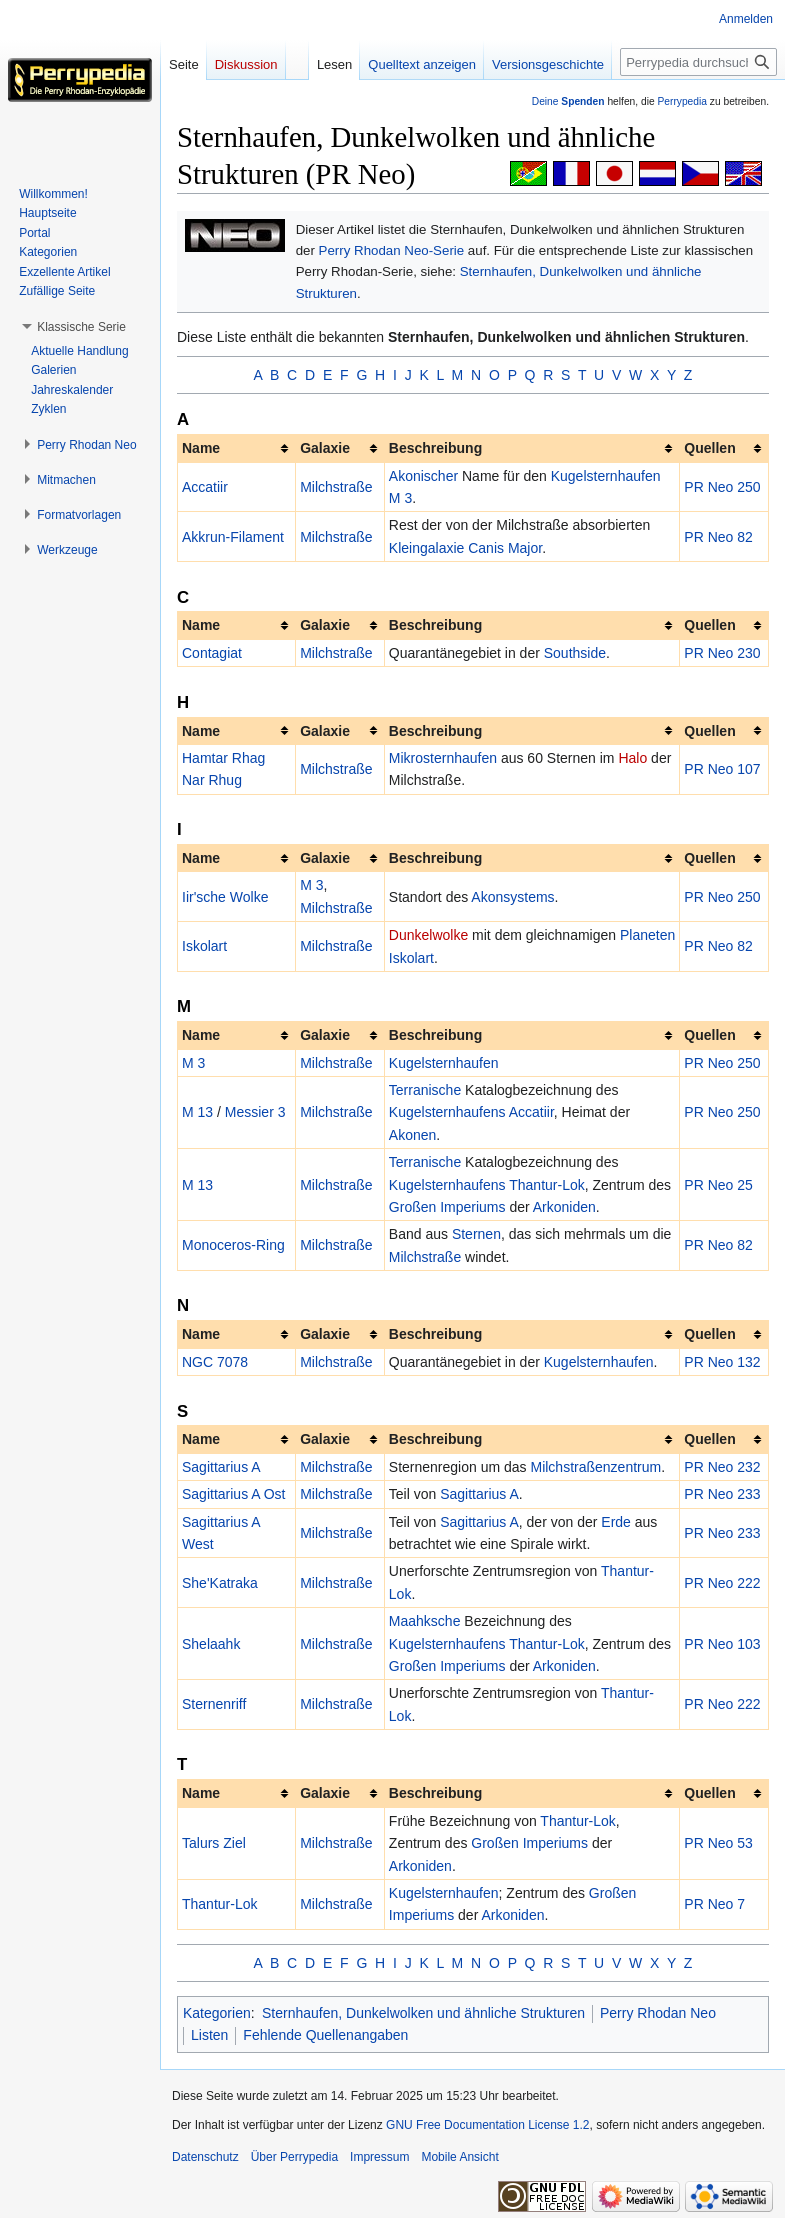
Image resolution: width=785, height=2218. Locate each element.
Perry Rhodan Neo (658, 2013)
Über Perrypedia (294, 2157)
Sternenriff (214, 1704)
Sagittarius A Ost (234, 1494)
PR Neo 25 (718, 1185)
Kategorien (217, 2013)
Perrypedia (682, 101)
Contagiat (212, 653)
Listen (209, 2035)
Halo (632, 758)
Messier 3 (255, 1112)
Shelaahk (211, 1644)
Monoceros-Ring (233, 1245)
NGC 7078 (215, 1362)
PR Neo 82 (718, 537)
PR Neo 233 (722, 1494)
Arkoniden (564, 1207)
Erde (616, 1522)
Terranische (425, 1090)
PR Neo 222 (722, 1583)
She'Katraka (220, 1583)
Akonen (412, 1135)
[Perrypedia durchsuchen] (698, 62)
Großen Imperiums (447, 1207)
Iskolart (204, 946)
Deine (568, 101)
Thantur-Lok (546, 1185)
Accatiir (205, 487)
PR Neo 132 (722, 1362)
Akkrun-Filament (233, 537)
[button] (81, 327)
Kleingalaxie (427, 548)
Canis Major (505, 548)
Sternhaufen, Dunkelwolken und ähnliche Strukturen (423, 2013)
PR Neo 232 (722, 1467)
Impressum (379, 2157)
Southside (575, 653)
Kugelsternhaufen (606, 476)
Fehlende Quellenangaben (325, 2035)
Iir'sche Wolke (225, 897)
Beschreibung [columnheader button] (435, 448)
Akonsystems (512, 897)
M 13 (197, 1112)
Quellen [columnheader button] (709, 448)
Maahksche (425, 1621)
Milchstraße (336, 487)
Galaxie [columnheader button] (325, 448)
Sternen (476, 1234)
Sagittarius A (221, 1467)
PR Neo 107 (722, 769)
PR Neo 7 (714, 1904)
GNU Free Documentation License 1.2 (487, 2125)
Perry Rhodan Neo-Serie (392, 250)
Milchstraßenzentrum (595, 1467)
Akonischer (423, 476)
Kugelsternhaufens (447, 1112)
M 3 (400, 498)
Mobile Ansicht (459, 2157)
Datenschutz (205, 2157)
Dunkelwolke (428, 935)
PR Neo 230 (722, 653)
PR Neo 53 (718, 1843)
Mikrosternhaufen (443, 758)
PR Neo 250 (722, 487)
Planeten (647, 935)
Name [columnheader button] (201, 448)
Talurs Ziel (214, 1843)
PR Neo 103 (722, 1644)
